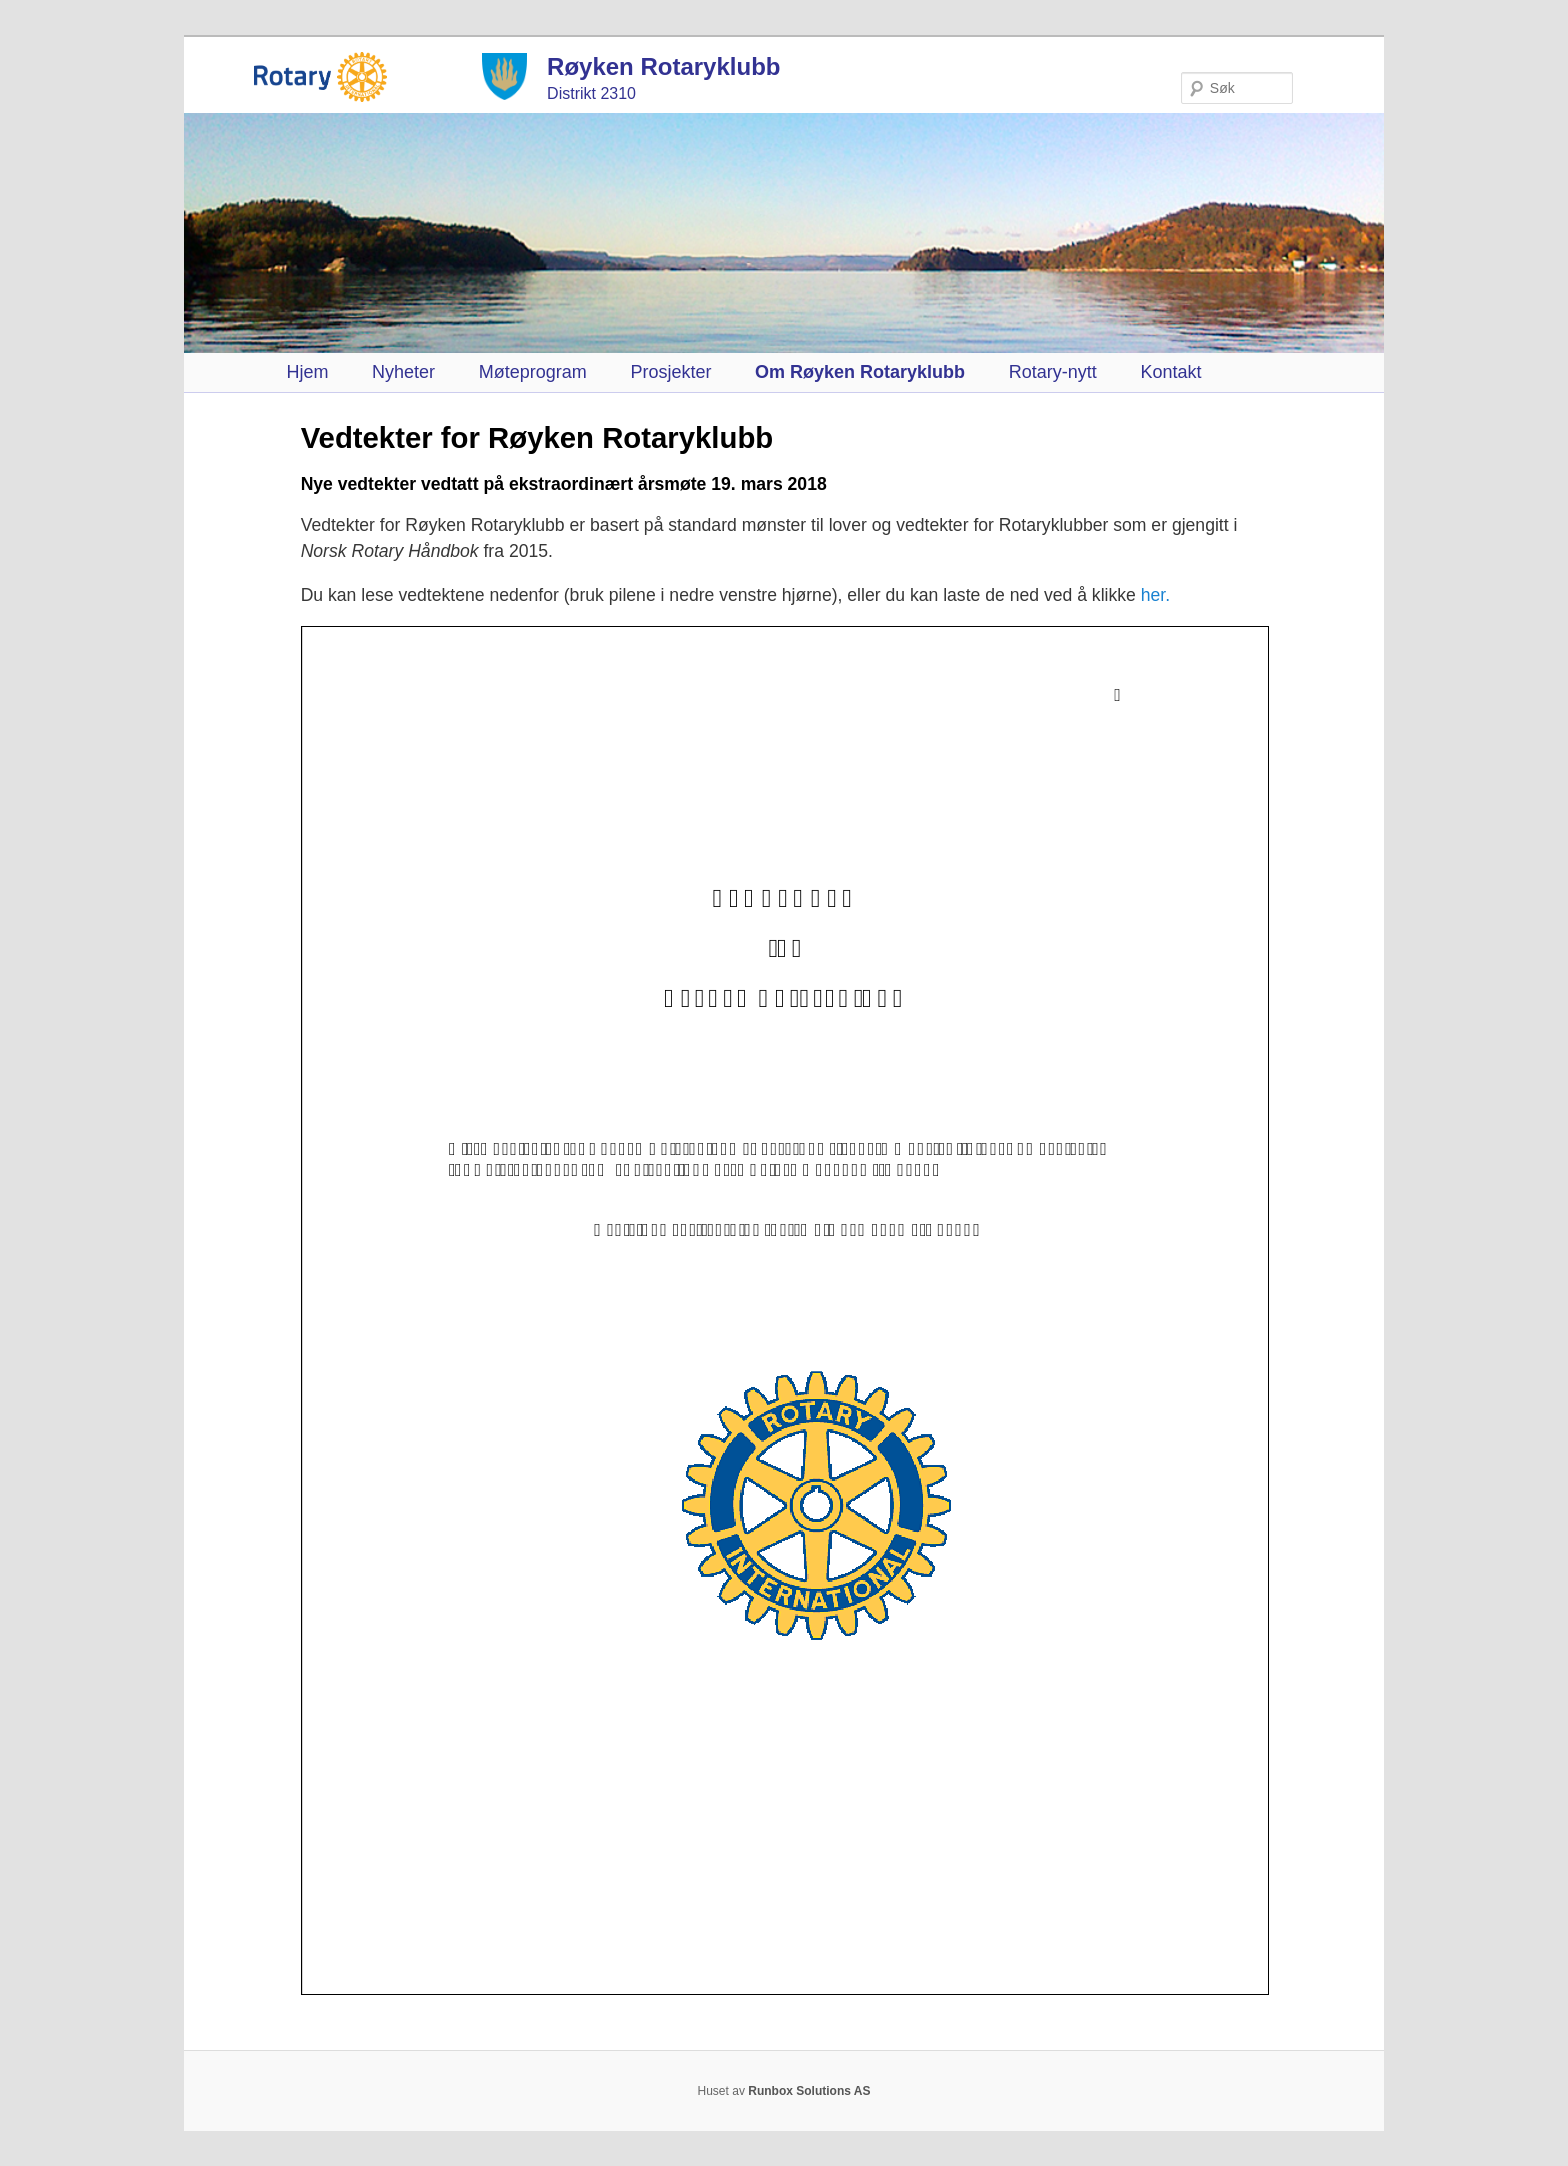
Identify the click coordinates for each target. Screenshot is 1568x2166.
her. (1155, 595)
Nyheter (403, 372)
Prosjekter (670, 372)
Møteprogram (533, 372)
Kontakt (1170, 372)
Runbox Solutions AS (809, 2091)
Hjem (307, 372)
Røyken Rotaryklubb (663, 66)
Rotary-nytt (1053, 372)
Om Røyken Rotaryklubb (860, 372)
